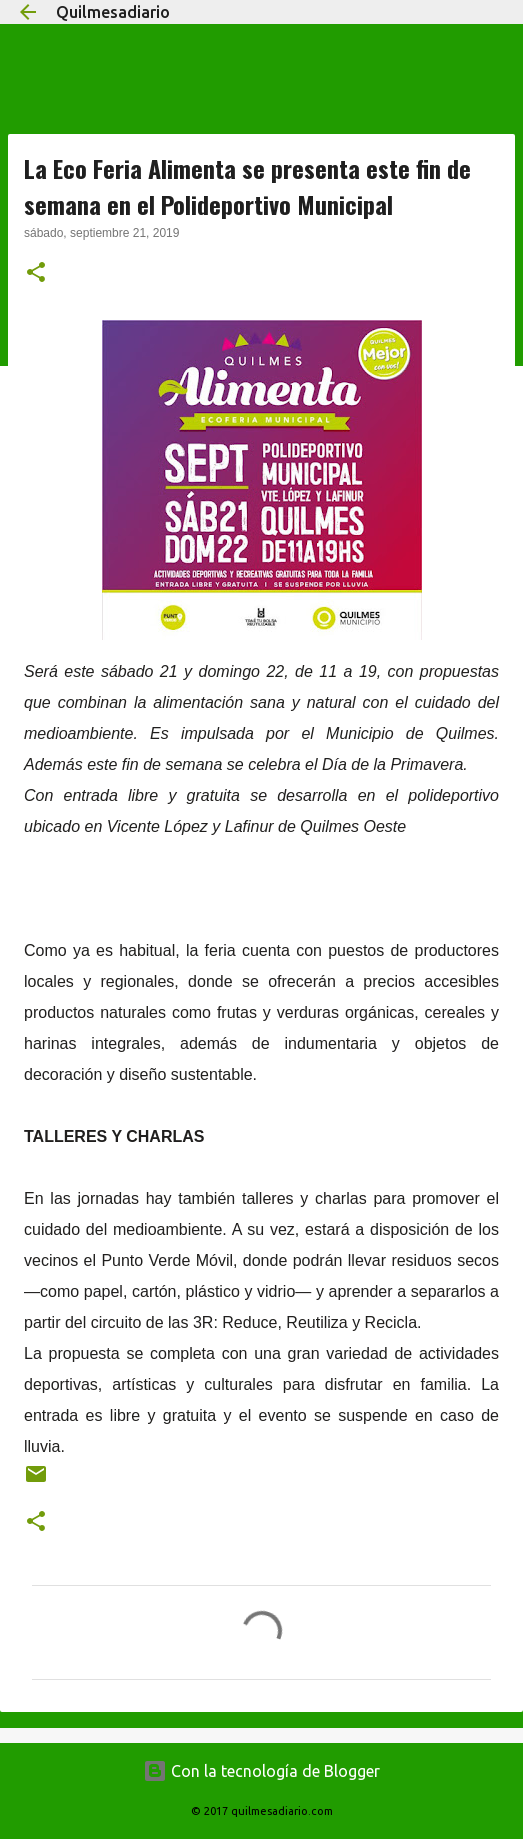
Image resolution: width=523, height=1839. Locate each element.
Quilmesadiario (113, 12)
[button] (36, 274)
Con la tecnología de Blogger (261, 1771)
